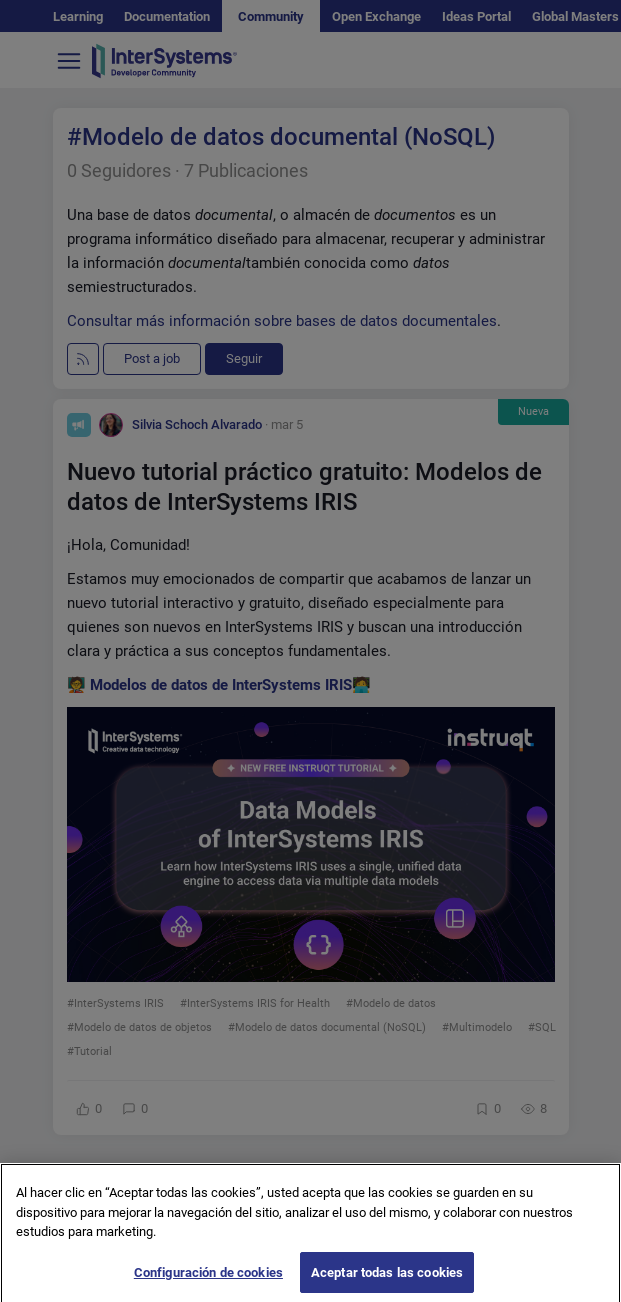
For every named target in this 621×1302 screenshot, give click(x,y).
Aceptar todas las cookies (387, 1279)
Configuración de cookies (208, 1279)
